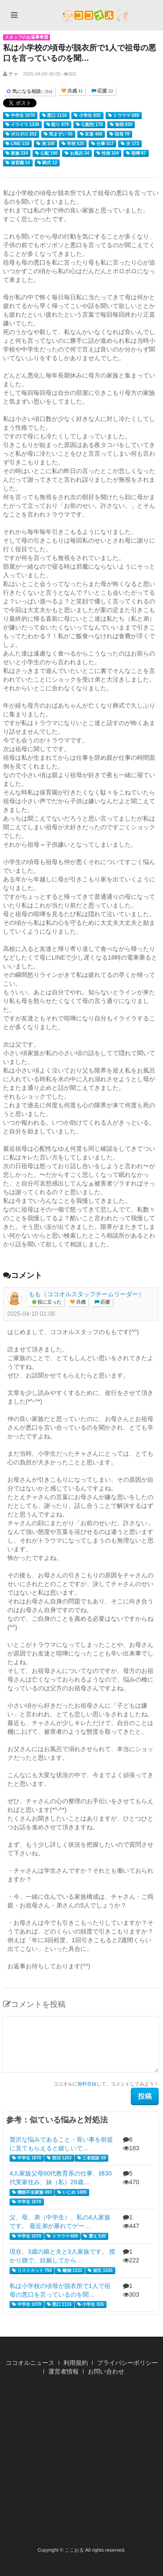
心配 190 (46, 153)
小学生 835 (87, 116)
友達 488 (91, 134)
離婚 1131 (69, 2271)
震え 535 (94, 2236)
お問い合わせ (106, 2371)
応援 (104, 1302)
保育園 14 (18, 163)
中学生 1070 (20, 116)
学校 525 (73, 144)
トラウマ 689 (123, 116)
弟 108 (45, 144)
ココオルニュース (30, 2362)
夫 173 (130, 144)
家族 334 (17, 153)
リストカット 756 (32, 2271)
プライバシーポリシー (127, 2362)
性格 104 (107, 153)
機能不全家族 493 (32, 2192)
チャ (13, 74)
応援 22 (104, 91)
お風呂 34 (77, 153)
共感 (80, 1302)
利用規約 (75, 2362)
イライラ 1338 (22, 125)
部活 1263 (59, 2158)
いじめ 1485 (71, 2192)
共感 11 (74, 91)
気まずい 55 (58, 134)
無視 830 (121, 125)
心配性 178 (89, 125)
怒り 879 (58, 125)
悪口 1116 (54, 116)
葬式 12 (47, 163)
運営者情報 (63, 2371)
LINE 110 (17, 144)
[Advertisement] (81, 2463)
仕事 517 (102, 144)
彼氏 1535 (100, 2271)
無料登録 (86, 2083)
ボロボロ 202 (21, 134)
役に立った (48, 1302)
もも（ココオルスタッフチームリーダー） (86, 1294)
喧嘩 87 (136, 153)
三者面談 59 (91, 2158)
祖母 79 (120, 134)
